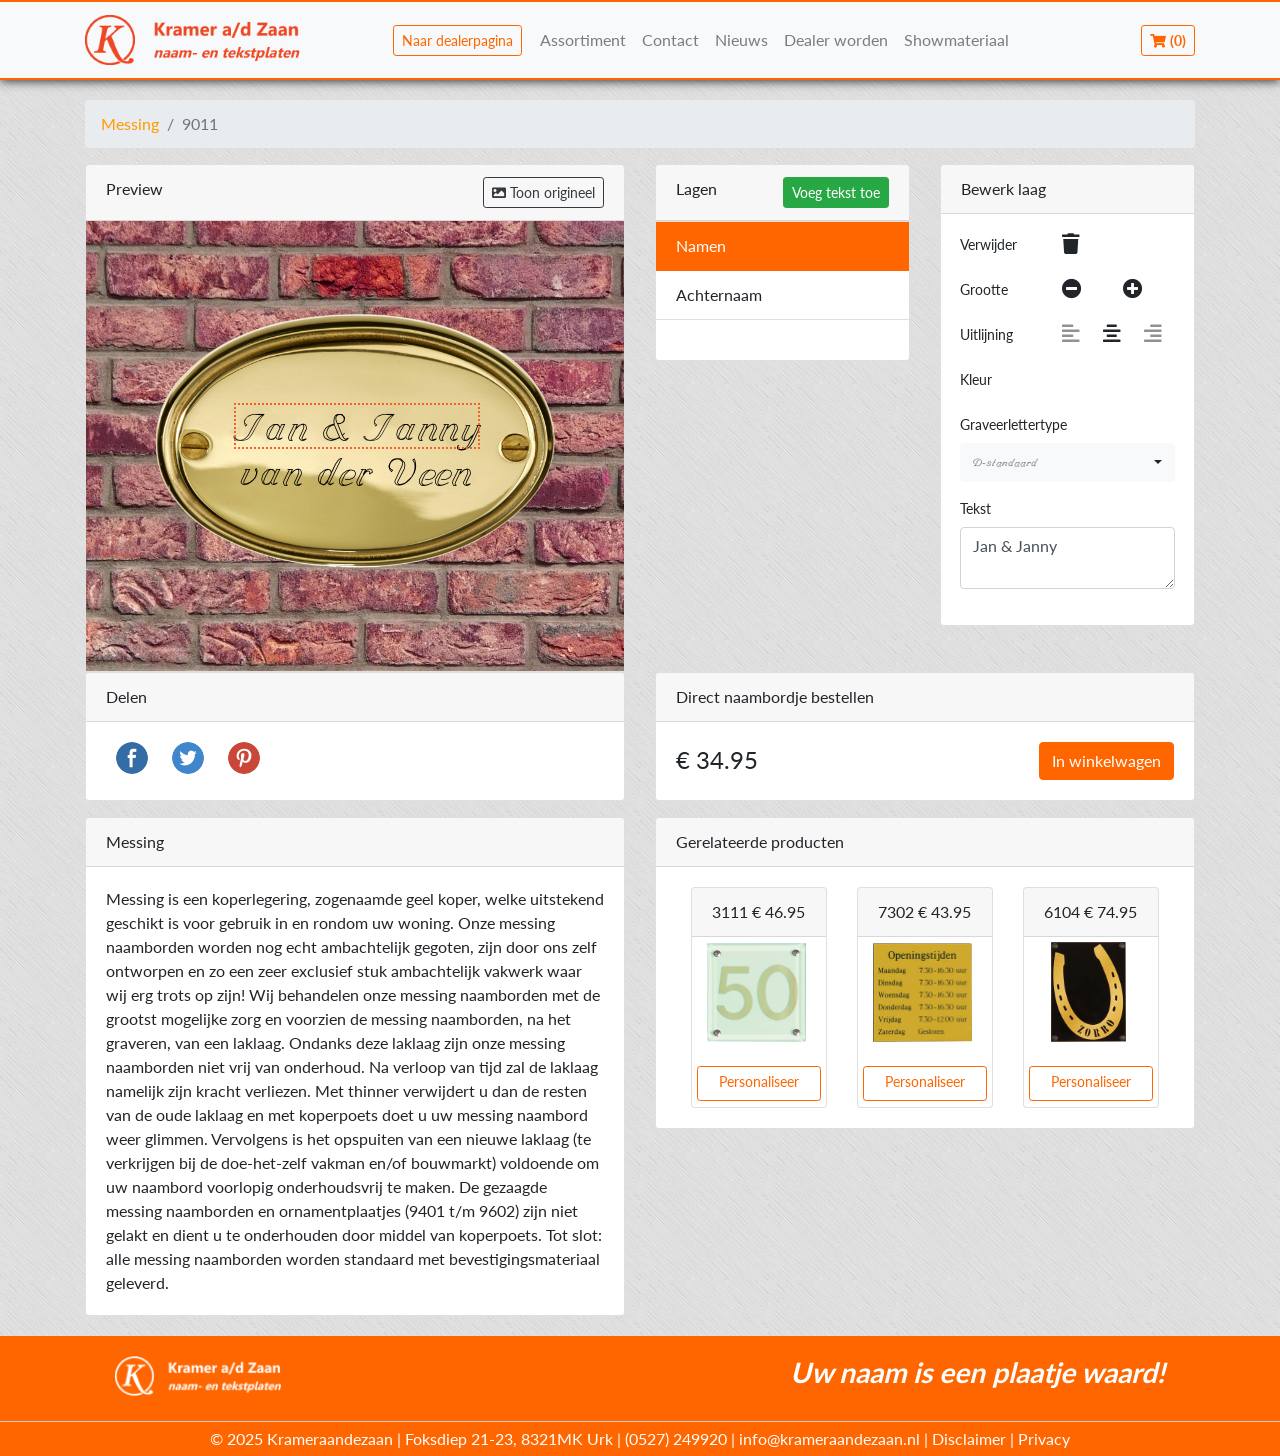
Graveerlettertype (1013, 424)
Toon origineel (543, 192)
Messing (130, 123)
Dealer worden (836, 39)
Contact (670, 39)
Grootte (984, 289)
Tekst (975, 508)
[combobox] (1067, 462)
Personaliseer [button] (759, 1081)
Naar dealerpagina (457, 40)
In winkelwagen (1106, 760)
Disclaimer (969, 1438)
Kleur (976, 379)
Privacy (1044, 1438)
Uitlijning (986, 334)
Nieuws (741, 39)
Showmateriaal (956, 39)
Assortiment (583, 39)
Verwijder (988, 244)
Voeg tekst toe (836, 192)
